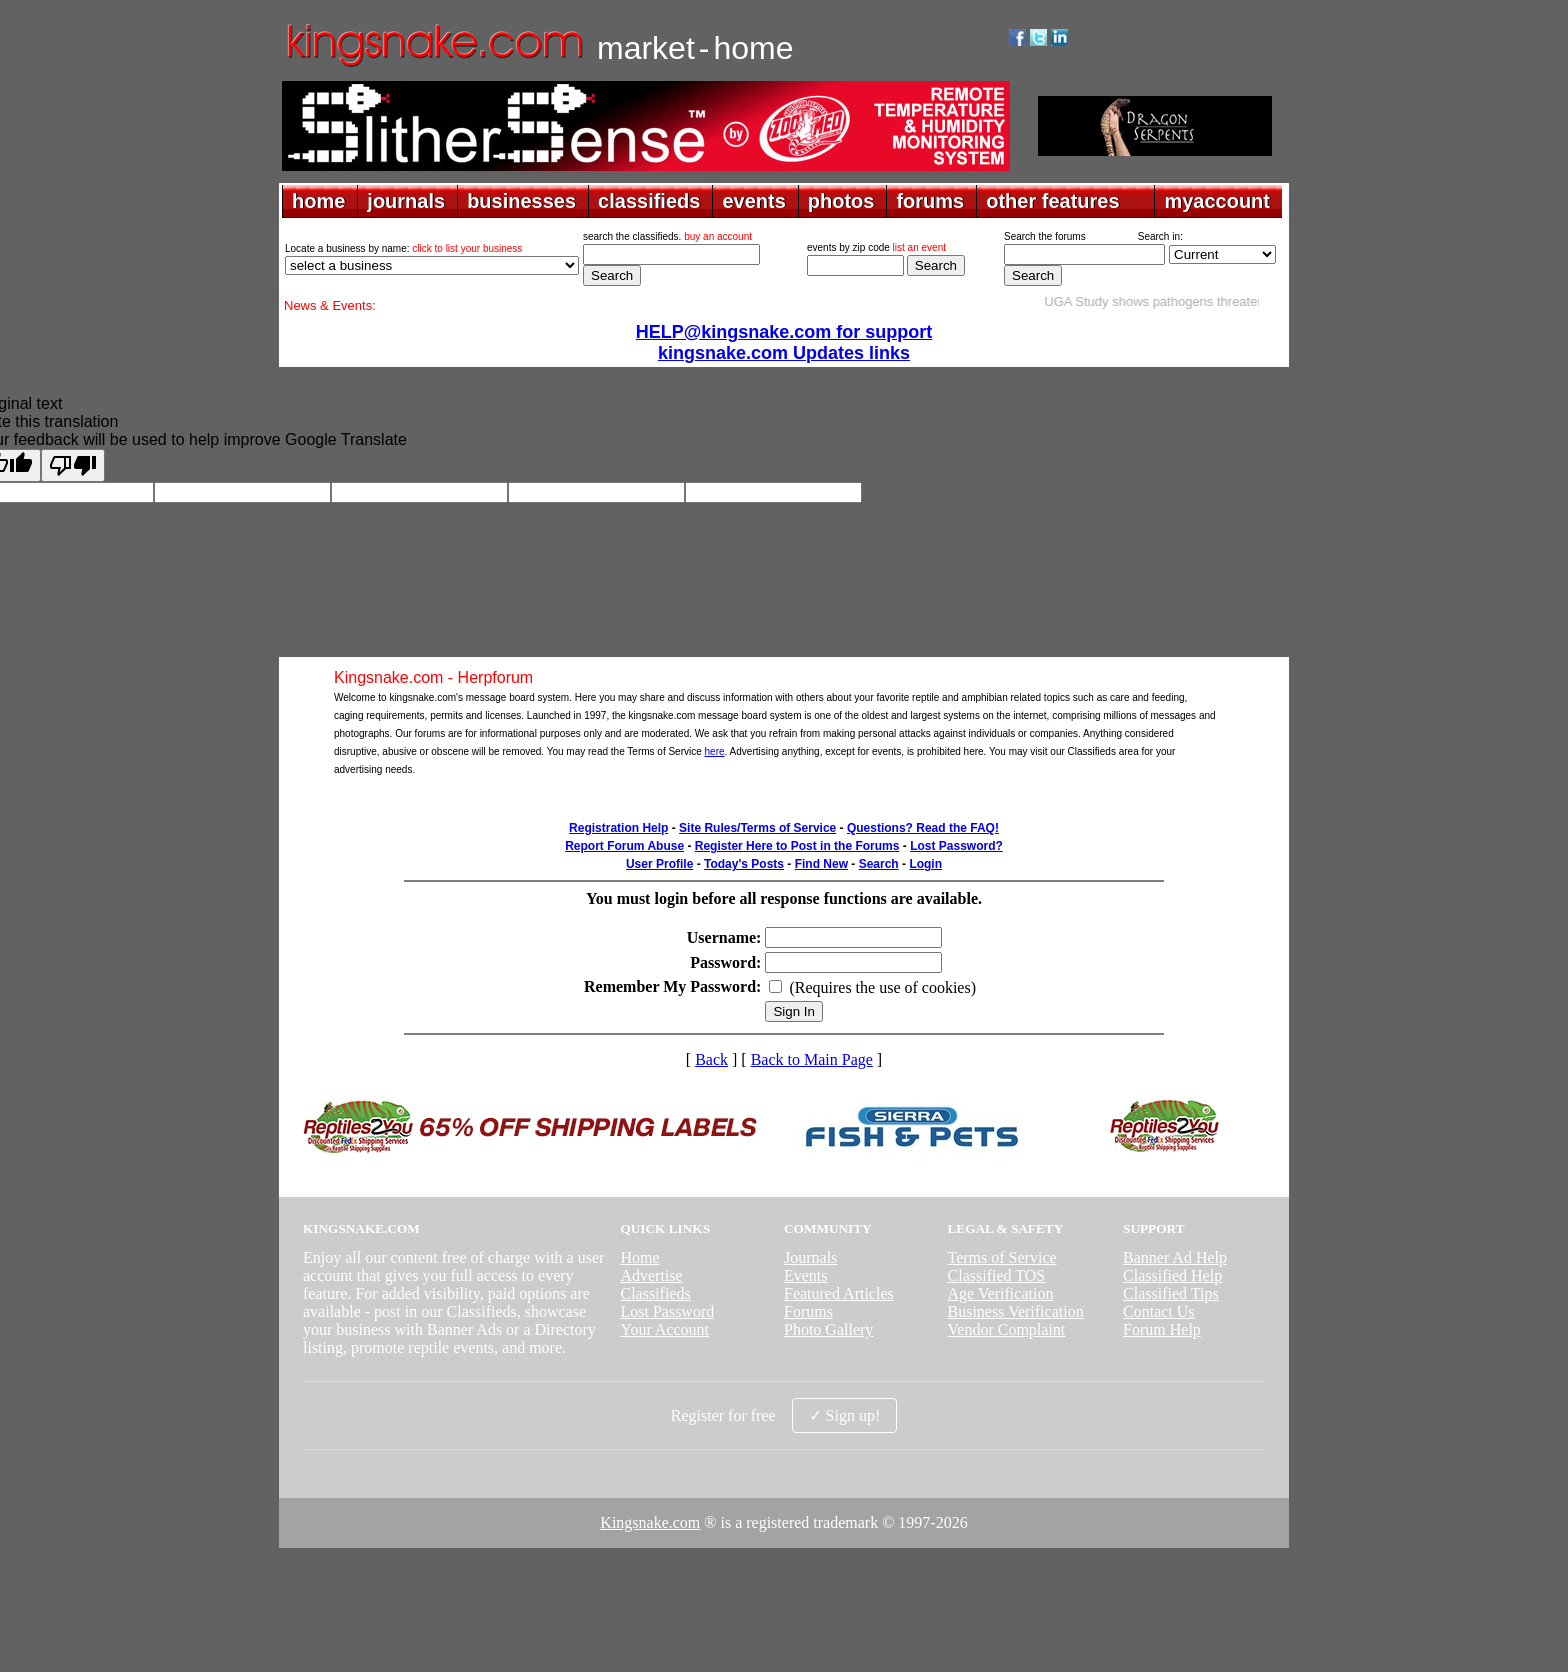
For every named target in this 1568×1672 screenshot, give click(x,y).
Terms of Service (1002, 1257)
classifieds (649, 201)
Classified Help (1172, 1275)
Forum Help (1162, 1329)
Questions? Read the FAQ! (923, 828)
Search (879, 864)
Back (711, 1059)
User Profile (659, 864)
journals (406, 201)
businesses (521, 201)
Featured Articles (839, 1293)
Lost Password (667, 1311)
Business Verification (1016, 1311)
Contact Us (1159, 1311)
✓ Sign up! (845, 1415)
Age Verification (1001, 1293)
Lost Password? (956, 846)
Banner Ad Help (1175, 1257)
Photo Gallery (828, 1329)
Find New (821, 864)
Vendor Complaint (1007, 1329)
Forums (808, 1311)
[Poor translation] (73, 465)
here (715, 751)
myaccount (1217, 201)
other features (1052, 201)
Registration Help (618, 828)
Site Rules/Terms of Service (757, 828)
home (318, 201)
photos (841, 201)
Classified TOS (997, 1275)
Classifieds (655, 1293)
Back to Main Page (812, 1059)
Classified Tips (1171, 1293)
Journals (810, 1257)
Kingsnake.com (650, 1522)
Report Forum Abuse (624, 846)
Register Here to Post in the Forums (797, 846)
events (753, 201)
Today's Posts (744, 864)
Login (925, 864)
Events (806, 1275)
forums (930, 201)
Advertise (651, 1275)
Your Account (664, 1329)
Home (639, 1257)
